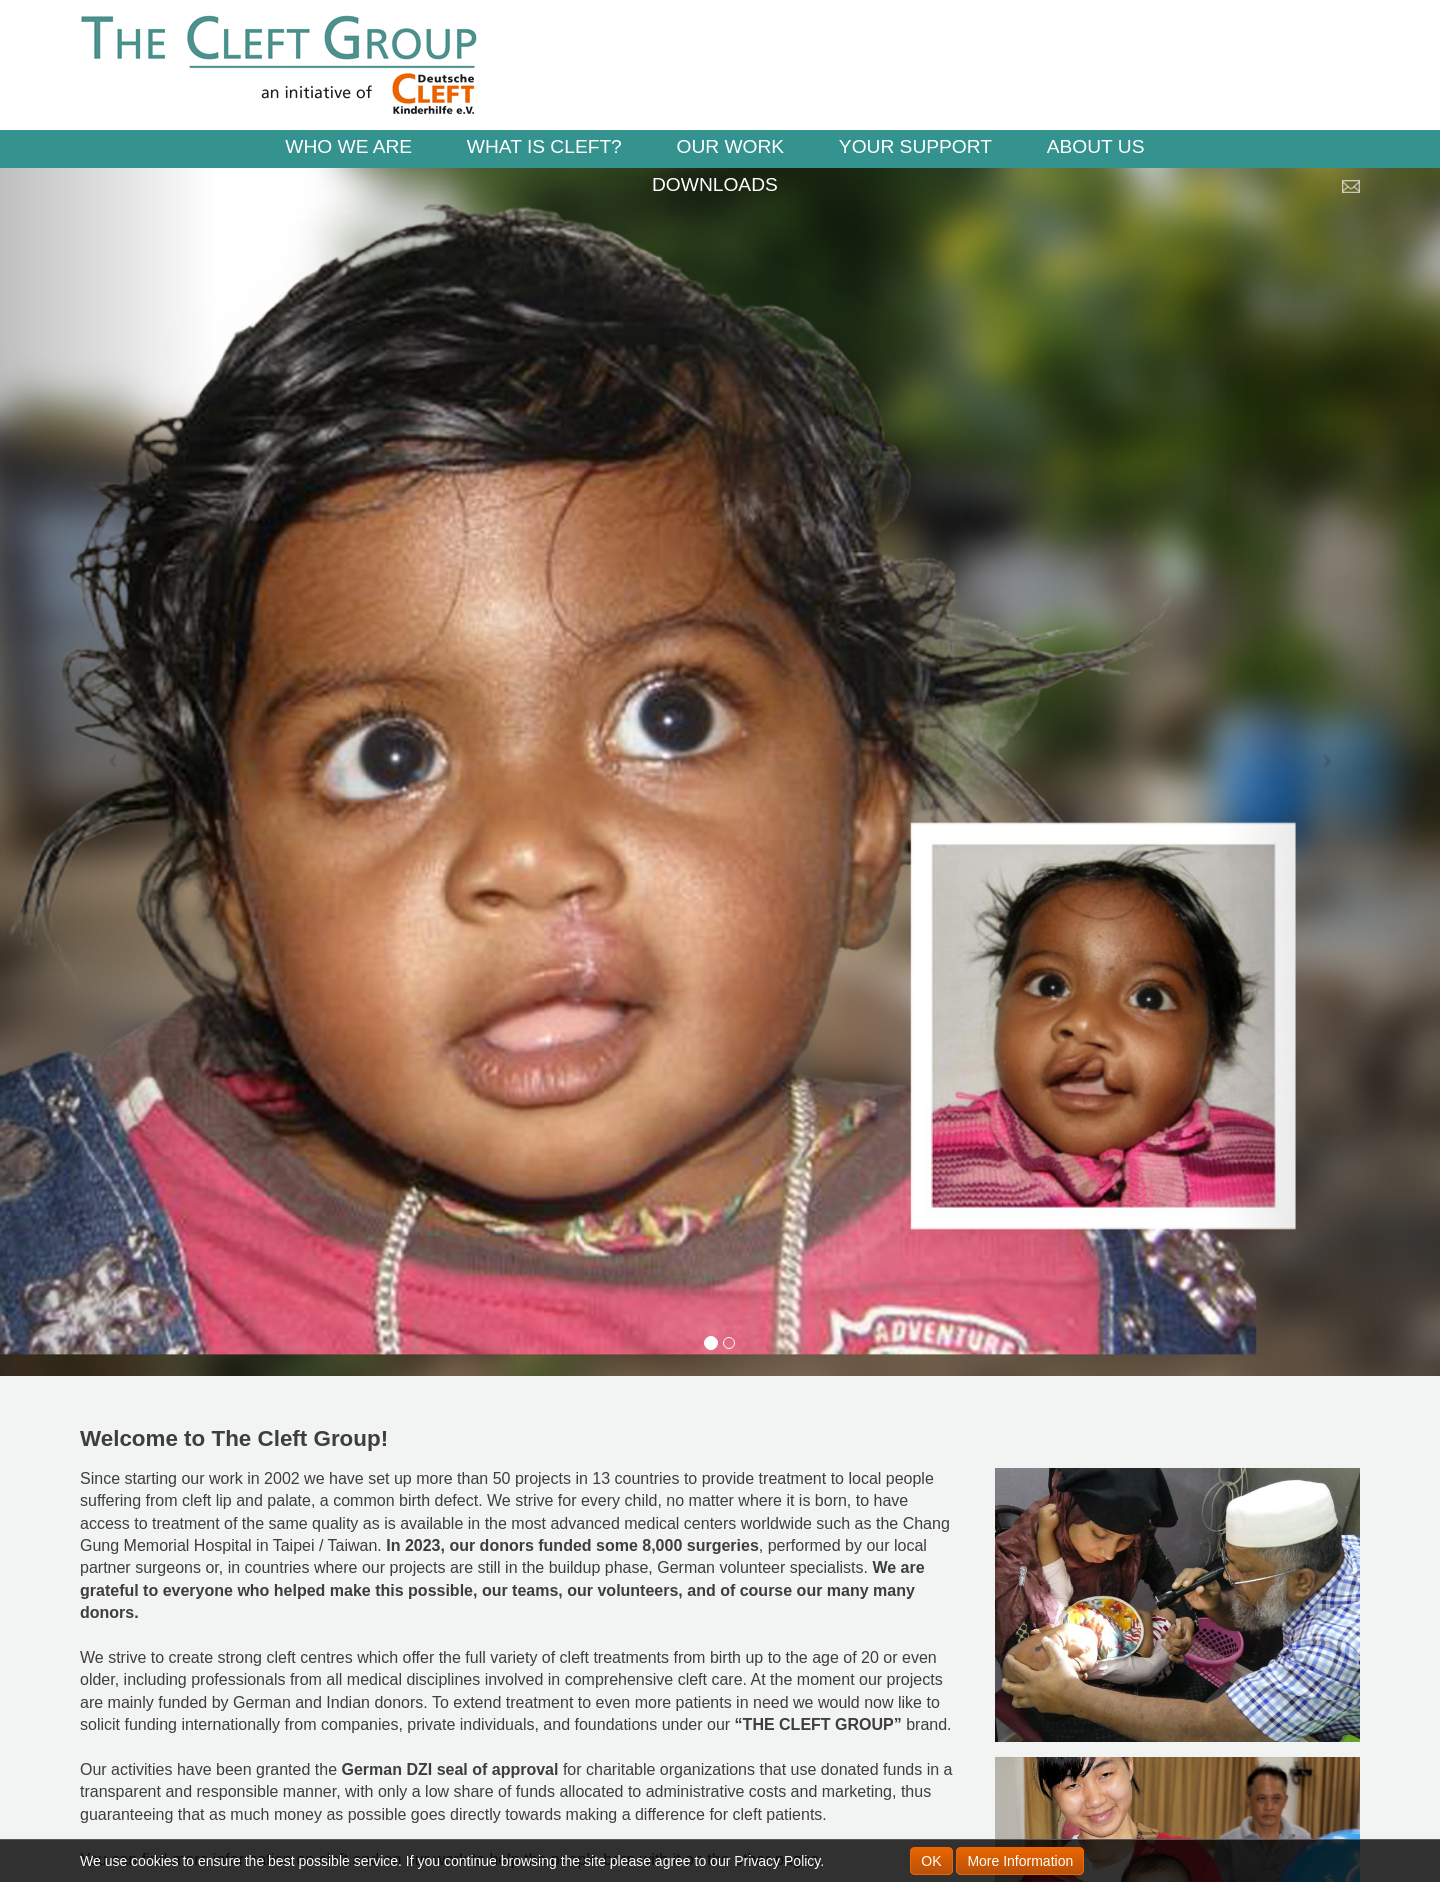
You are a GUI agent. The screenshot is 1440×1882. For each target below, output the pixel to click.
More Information (1020, 1861)
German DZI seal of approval (450, 1769)
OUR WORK (730, 146)
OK (931, 1861)
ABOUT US (1096, 146)
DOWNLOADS (715, 184)
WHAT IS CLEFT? (544, 146)
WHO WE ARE (348, 146)
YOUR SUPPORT (915, 146)
